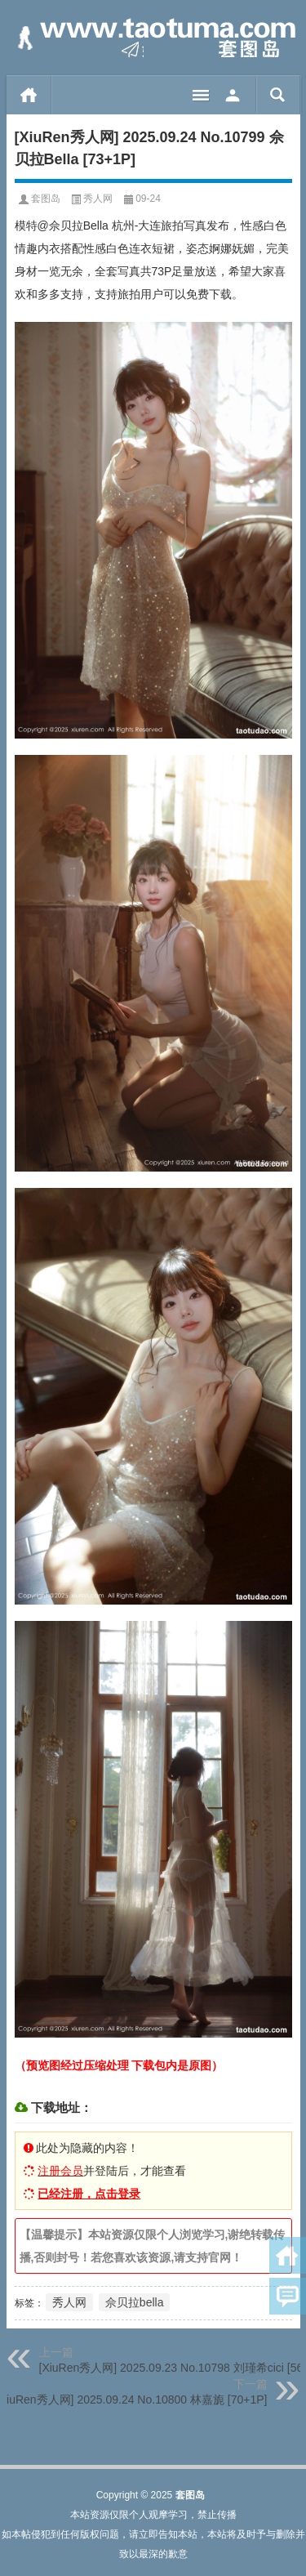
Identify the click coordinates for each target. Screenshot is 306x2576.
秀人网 (98, 198)
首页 (29, 94)
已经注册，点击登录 (89, 2193)
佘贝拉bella (134, 2302)
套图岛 (45, 198)
